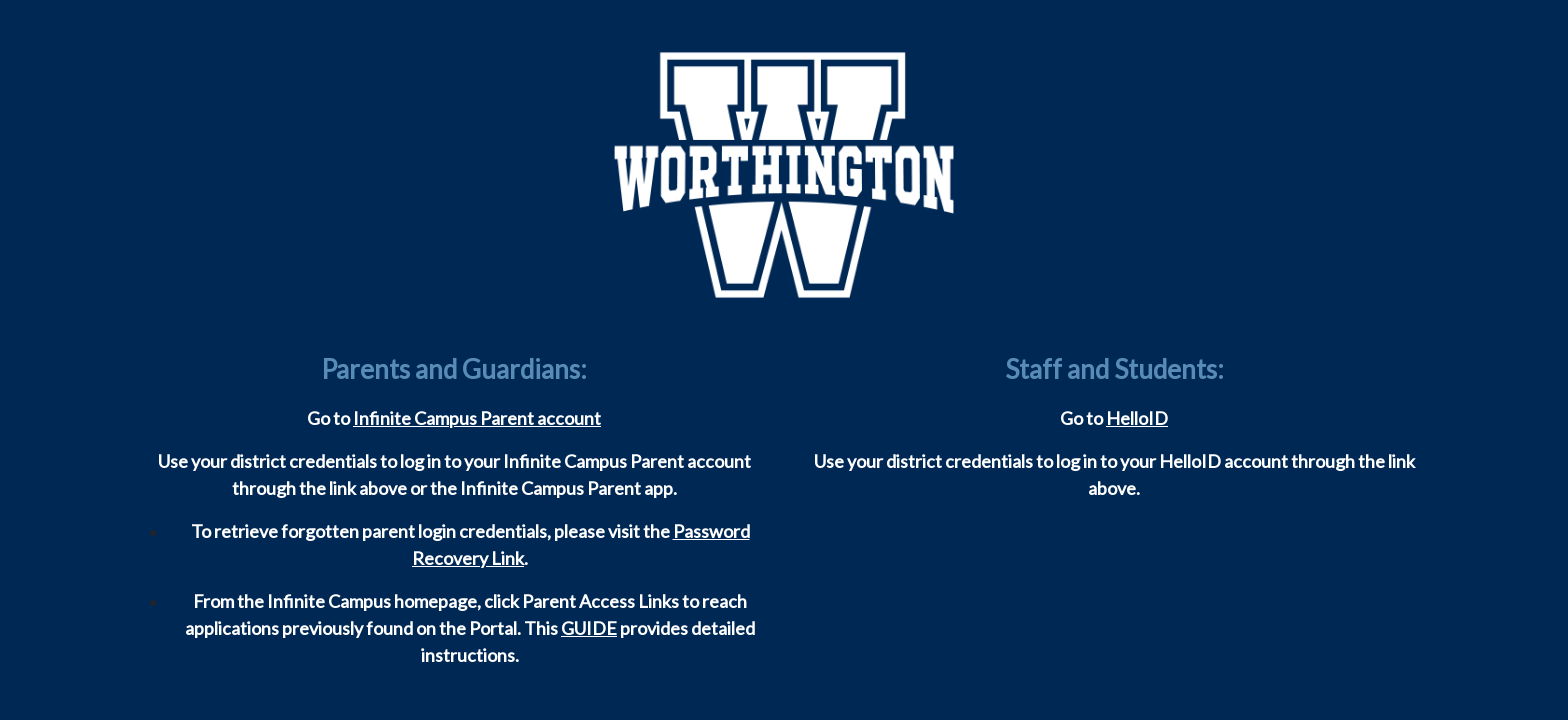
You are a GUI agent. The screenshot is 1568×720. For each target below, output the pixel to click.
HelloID (1137, 418)
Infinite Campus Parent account (477, 418)
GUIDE (589, 628)
